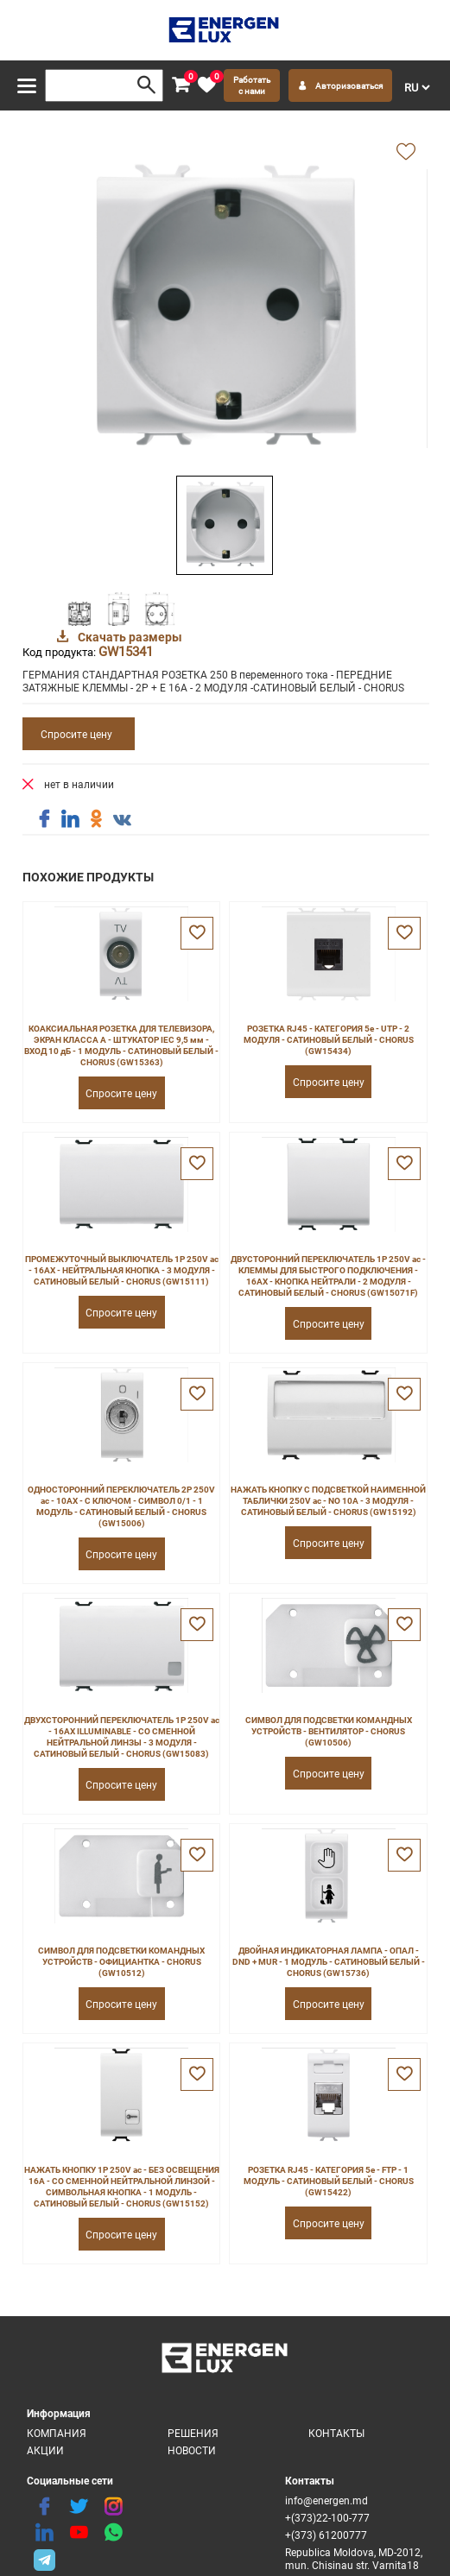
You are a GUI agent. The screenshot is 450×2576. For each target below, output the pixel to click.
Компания (56, 2433)
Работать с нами (251, 85)
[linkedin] (44, 2533)
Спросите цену (76, 734)
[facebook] (44, 2507)
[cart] (180, 85)
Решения (193, 2433)
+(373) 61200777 (326, 2535)
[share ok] (96, 819)
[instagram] (113, 2507)
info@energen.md (326, 2500)
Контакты (336, 2433)
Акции (45, 2450)
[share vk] (122, 821)
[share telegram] (44, 2559)
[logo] (225, 30)
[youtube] (78, 2533)
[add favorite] (406, 152)
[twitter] (78, 2507)
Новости (192, 2450)
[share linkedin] (70, 819)
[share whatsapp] (113, 2533)
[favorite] (206, 85)
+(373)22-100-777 (327, 2517)
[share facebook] (44, 819)
